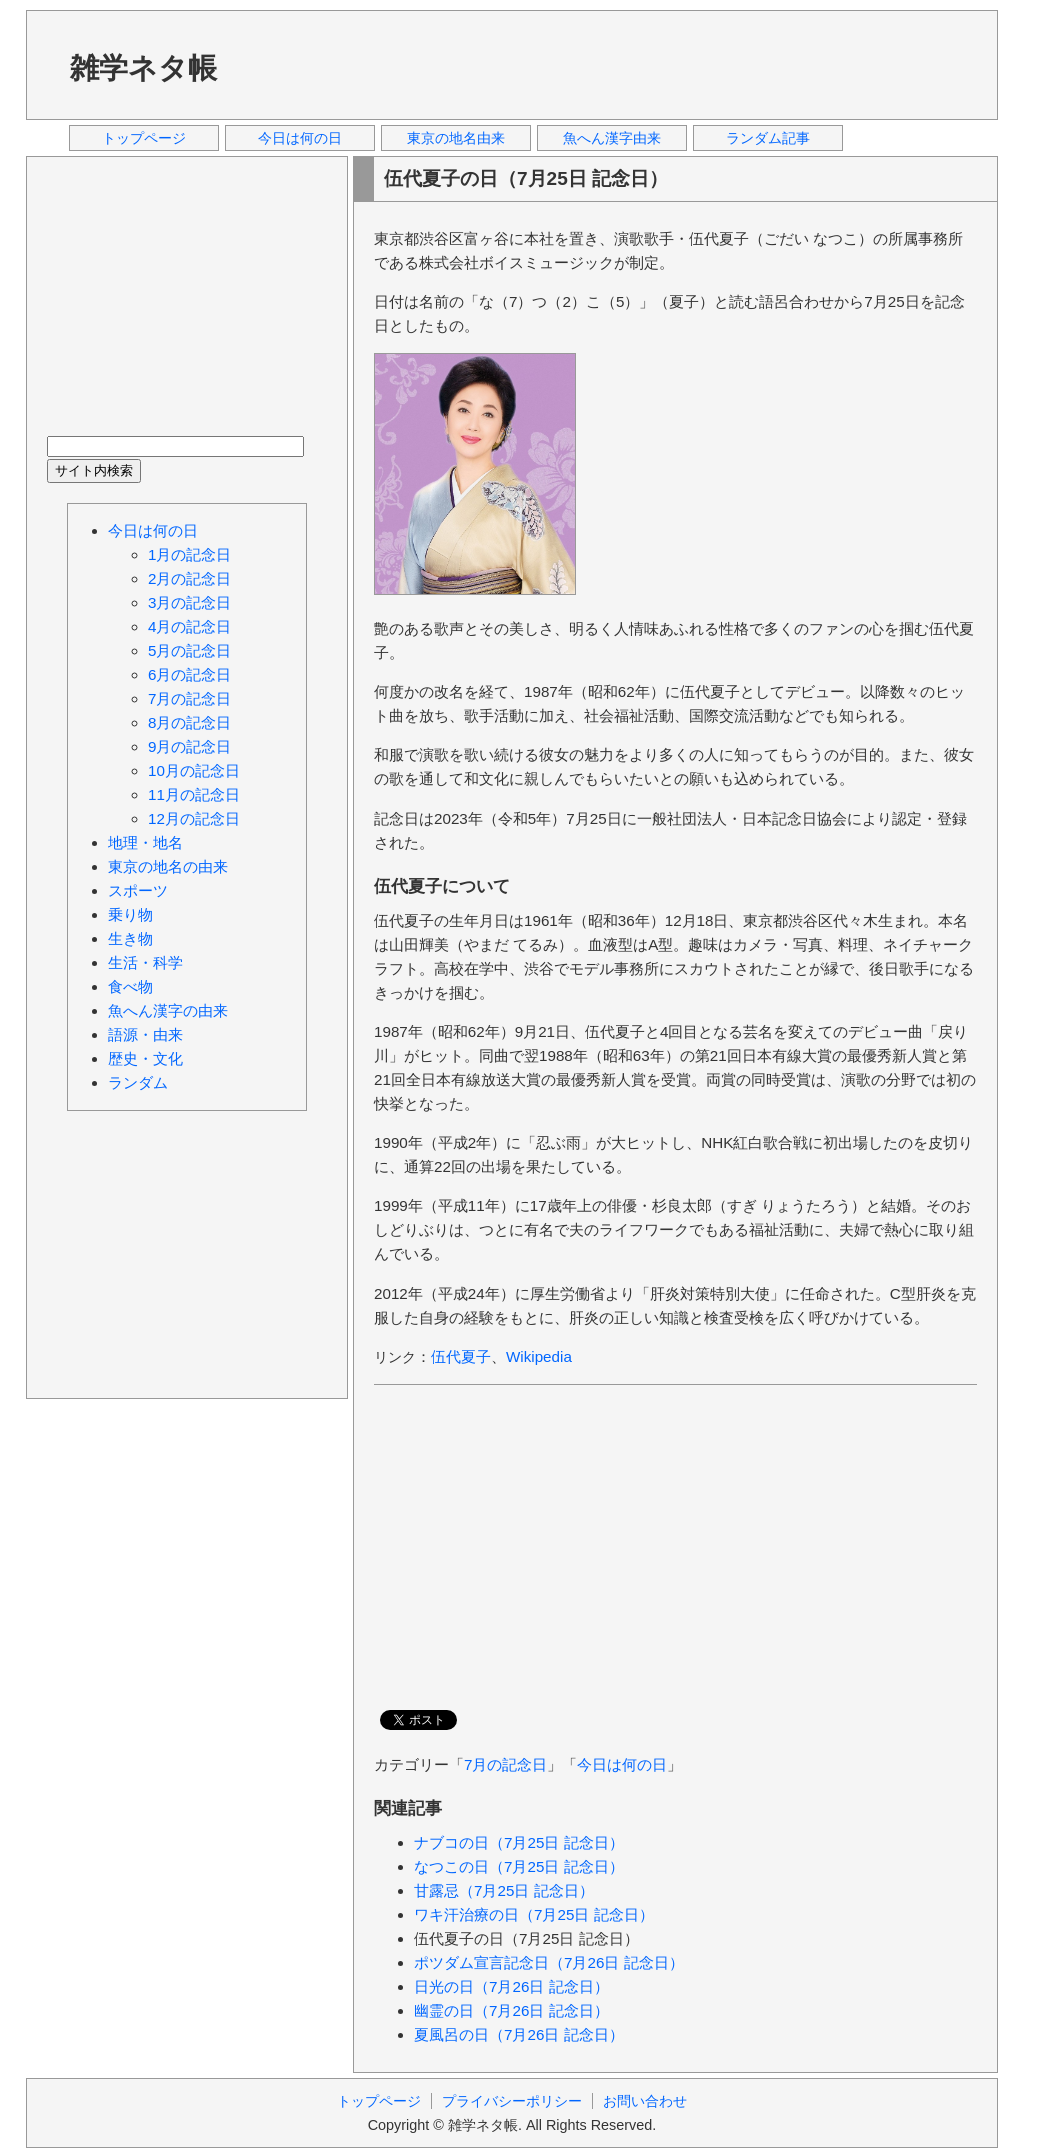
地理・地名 (145, 842)
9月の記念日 (189, 746)
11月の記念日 (194, 794)
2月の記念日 (189, 578)
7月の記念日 (505, 1764)
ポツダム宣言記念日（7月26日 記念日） (549, 1962)
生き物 (130, 938)
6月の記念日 (189, 674)
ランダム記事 (768, 138)
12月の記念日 (194, 818)
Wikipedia (539, 1356)
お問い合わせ (645, 2101)
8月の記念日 (189, 722)
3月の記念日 (189, 602)
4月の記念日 (189, 626)
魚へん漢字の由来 (168, 1010)
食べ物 (130, 986)
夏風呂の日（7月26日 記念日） (519, 2034)
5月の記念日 (189, 650)
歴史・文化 (145, 1058)
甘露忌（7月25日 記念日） (504, 1890)
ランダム (138, 1082)
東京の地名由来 (456, 138)
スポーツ (138, 890)
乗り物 (130, 914)
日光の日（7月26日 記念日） (511, 1986)
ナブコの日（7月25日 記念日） (519, 1842)
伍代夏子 (461, 1356)
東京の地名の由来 (168, 866)
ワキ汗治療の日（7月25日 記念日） (534, 1914)
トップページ (144, 138)
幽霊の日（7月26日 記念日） (511, 2010)
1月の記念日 (189, 554)
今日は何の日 (300, 138)
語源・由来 (145, 1034)
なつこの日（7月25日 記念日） (519, 1866)
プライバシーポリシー (512, 2101)
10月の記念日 (194, 770)
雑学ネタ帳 (143, 68)
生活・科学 (145, 962)
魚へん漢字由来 (612, 138)
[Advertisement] (615, 64)
